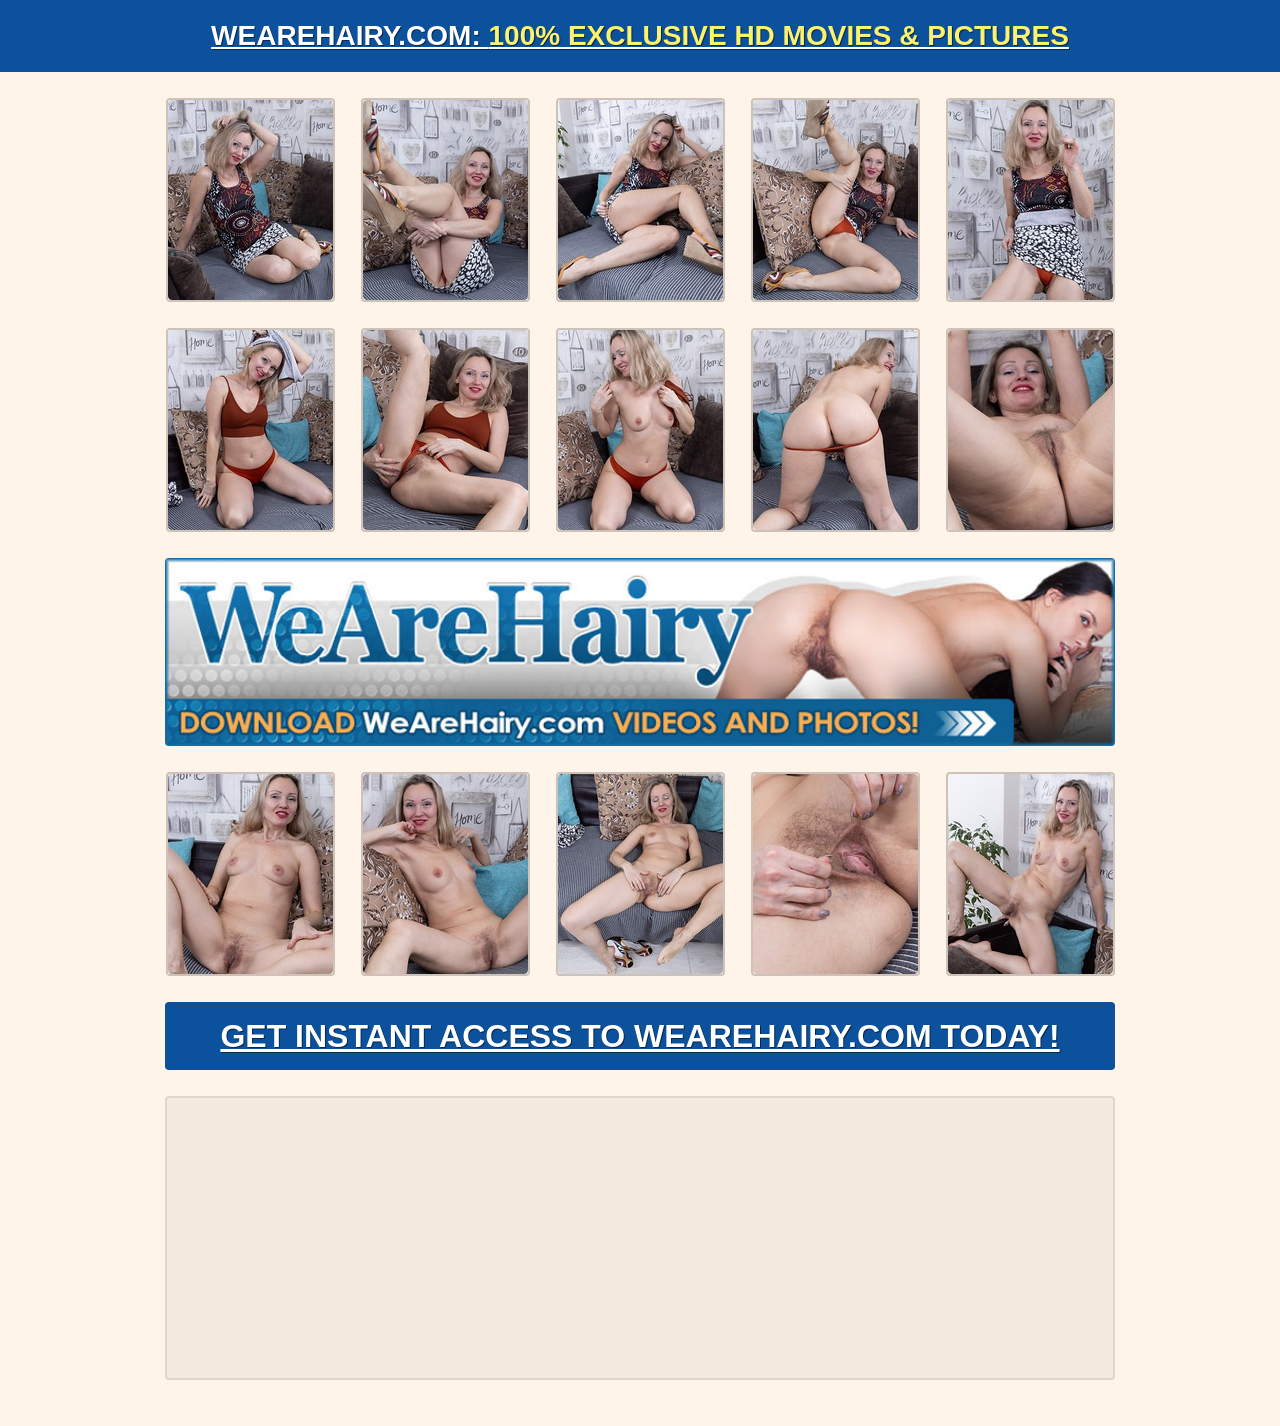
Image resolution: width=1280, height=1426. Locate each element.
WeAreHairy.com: (640, 35)
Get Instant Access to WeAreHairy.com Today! (639, 1036)
